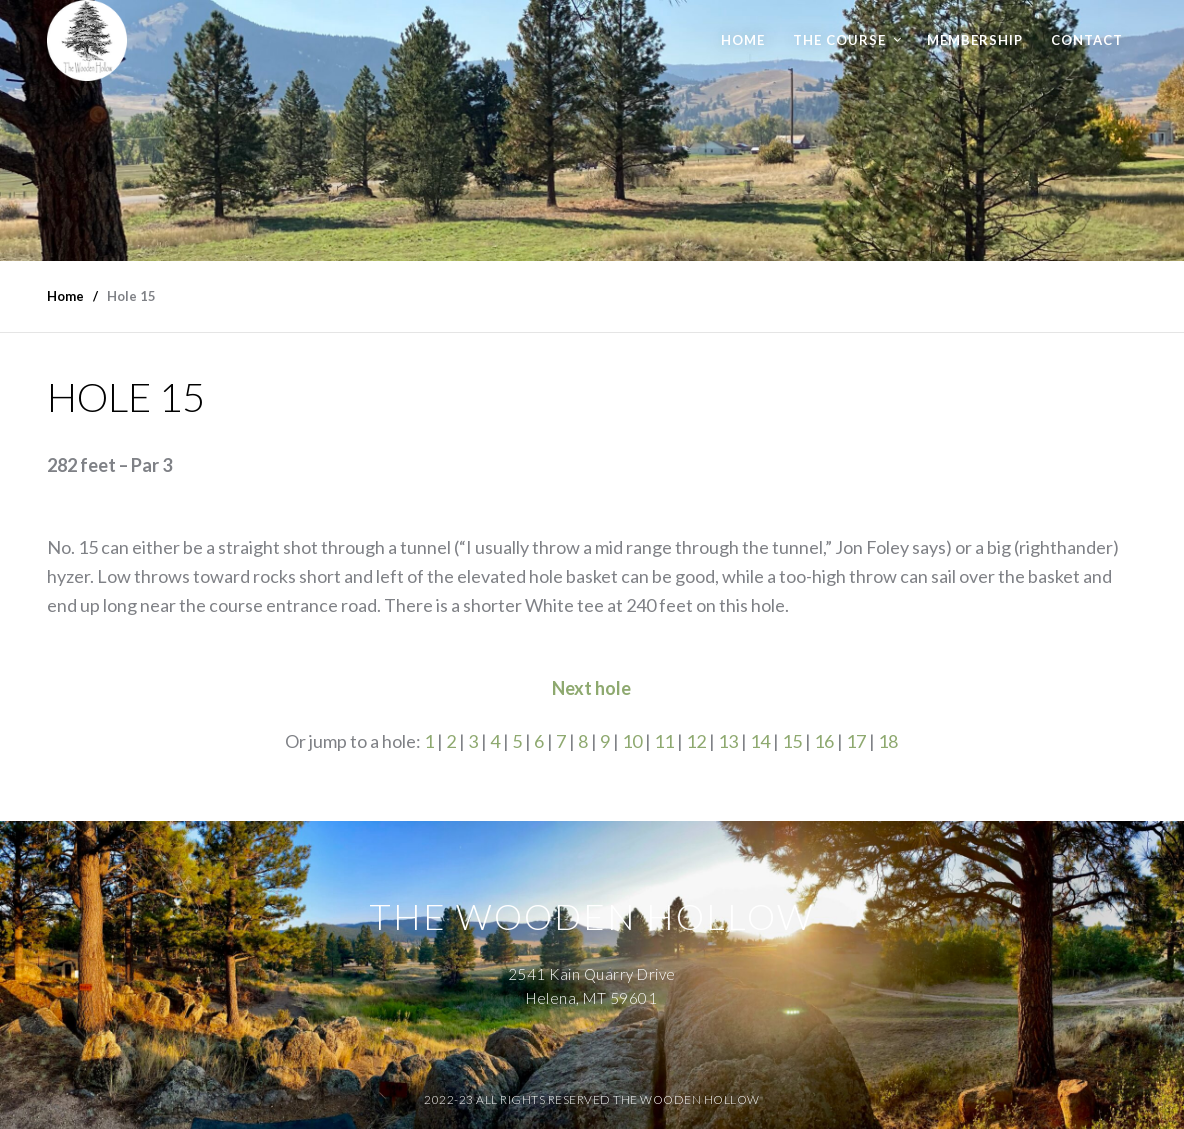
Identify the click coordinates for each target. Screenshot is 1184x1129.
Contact (1087, 40)
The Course (839, 40)
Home (743, 40)
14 (760, 741)
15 (792, 741)
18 (888, 741)
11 (664, 741)
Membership (975, 40)
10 (632, 741)
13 (728, 741)
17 (856, 741)
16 (824, 741)
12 (696, 741)
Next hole (591, 688)
